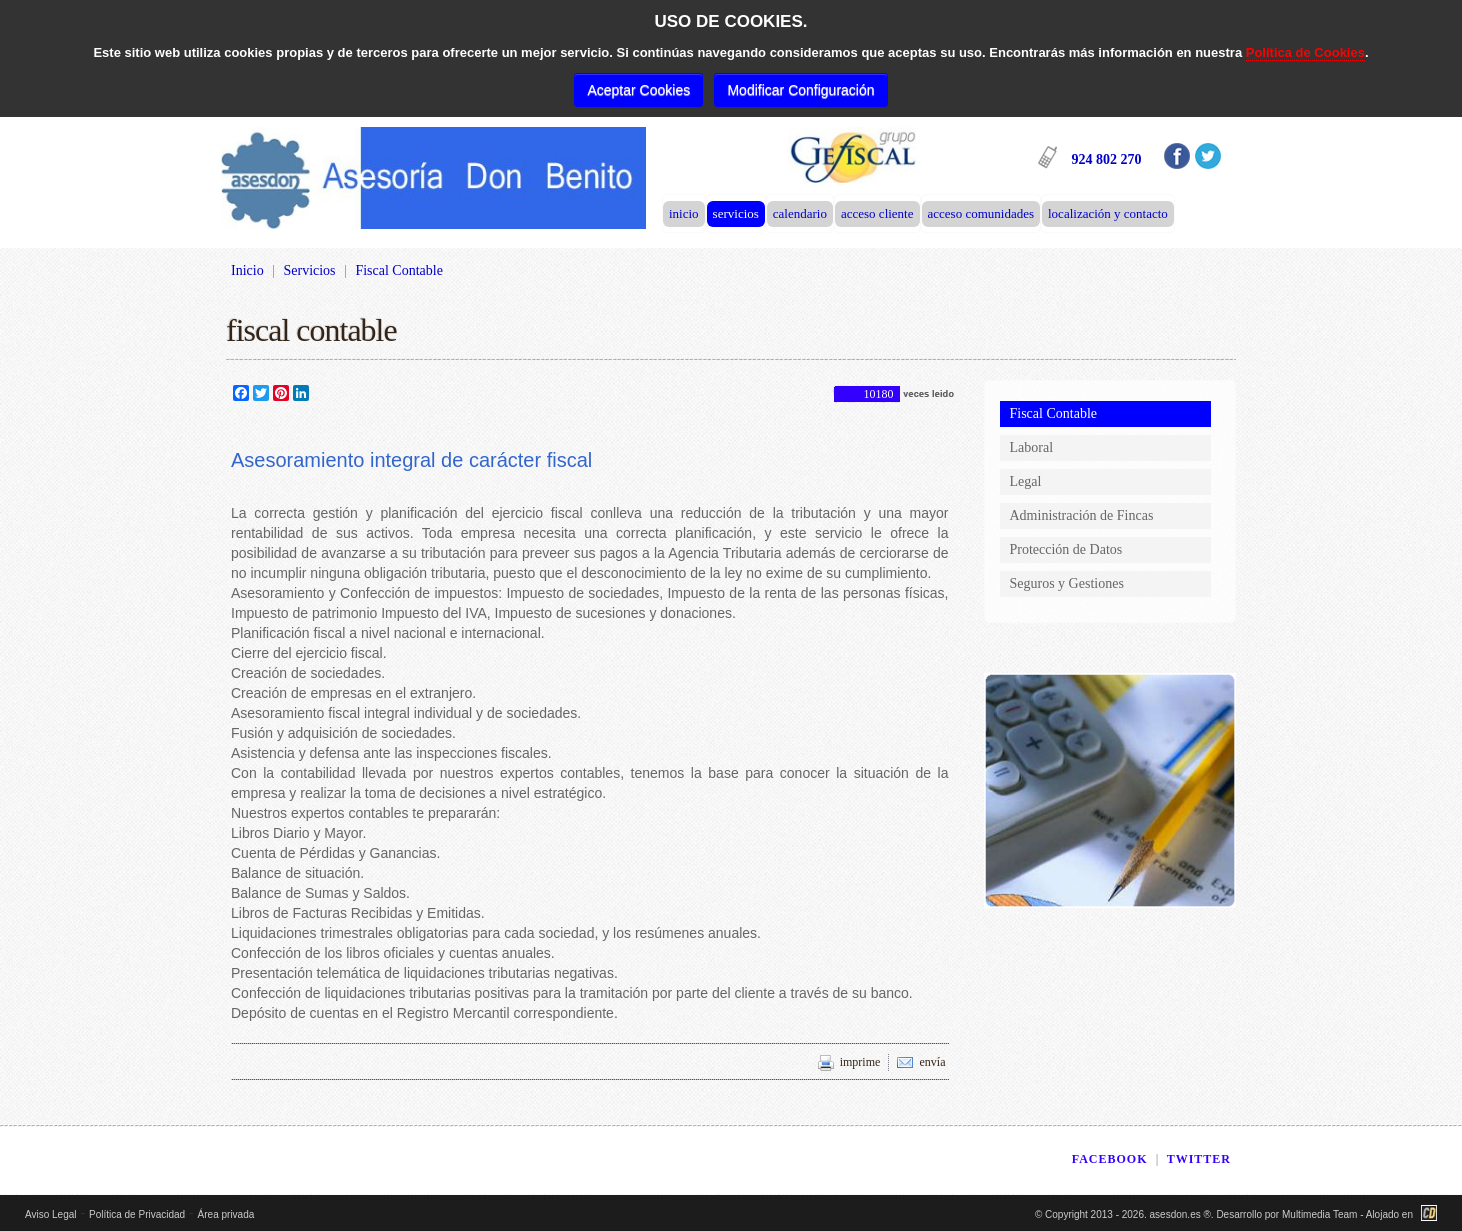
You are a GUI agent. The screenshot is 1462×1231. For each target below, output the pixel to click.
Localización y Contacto (1108, 213)
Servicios (736, 213)
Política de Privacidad (137, 1214)
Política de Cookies (1305, 52)
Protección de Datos (1066, 549)
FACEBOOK (1110, 1159)
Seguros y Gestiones (1067, 583)
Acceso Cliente (877, 213)
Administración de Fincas (1082, 515)
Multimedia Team (1319, 1214)
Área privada (226, 1214)
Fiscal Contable (1054, 413)
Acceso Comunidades (981, 213)
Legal (1026, 481)
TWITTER (1199, 1159)
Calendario (800, 213)
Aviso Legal (51, 1214)
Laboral (1032, 447)
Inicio (684, 213)
